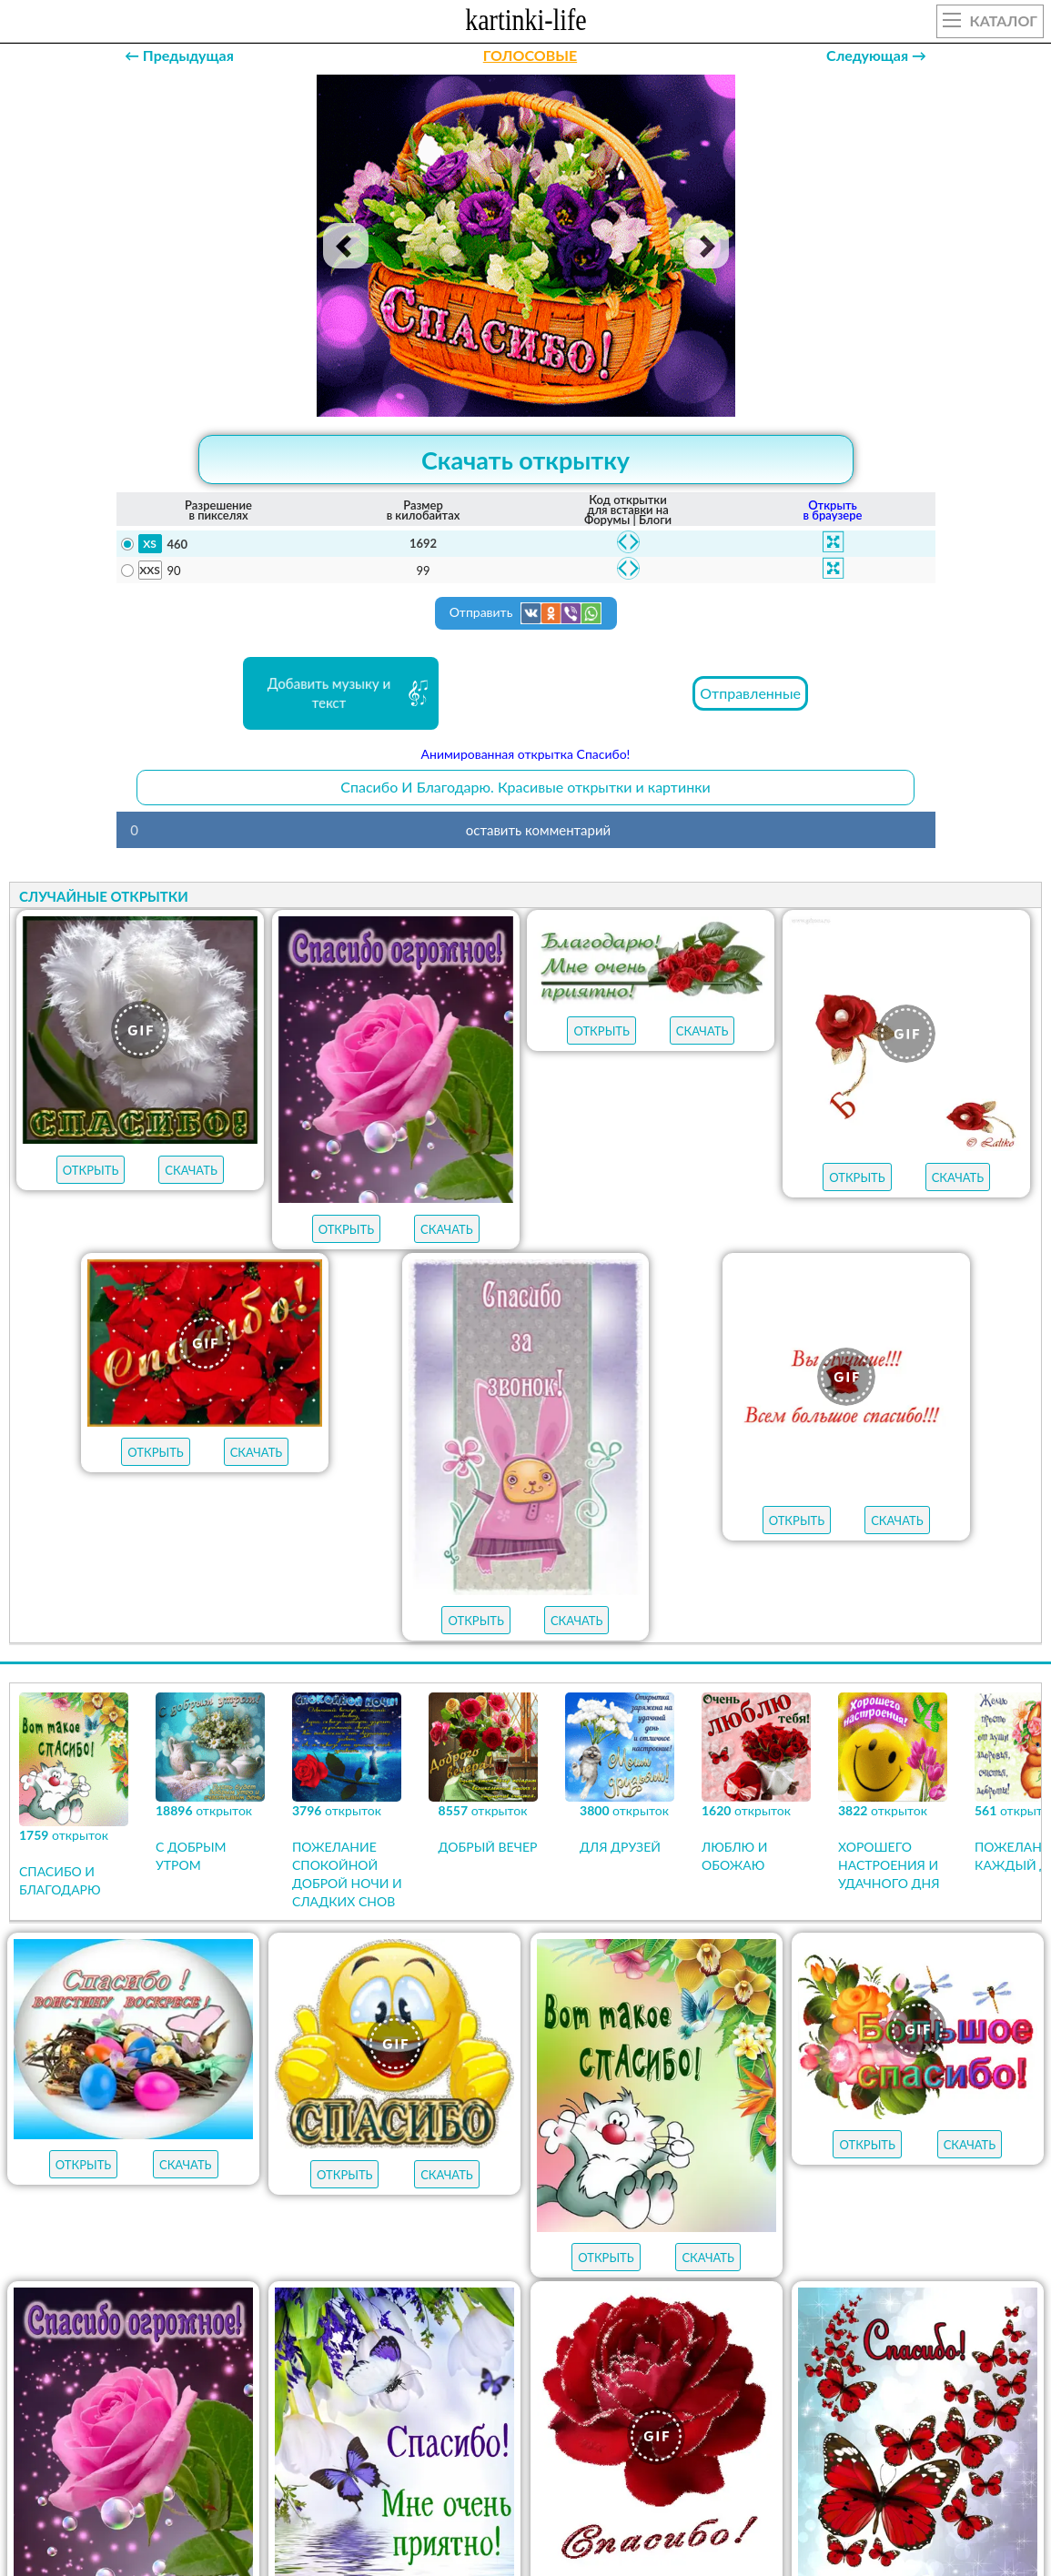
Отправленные (750, 693)
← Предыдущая (179, 55)
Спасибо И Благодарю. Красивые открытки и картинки (525, 786)
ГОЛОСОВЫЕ (530, 55)
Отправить (526, 613)
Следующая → (876, 55)
